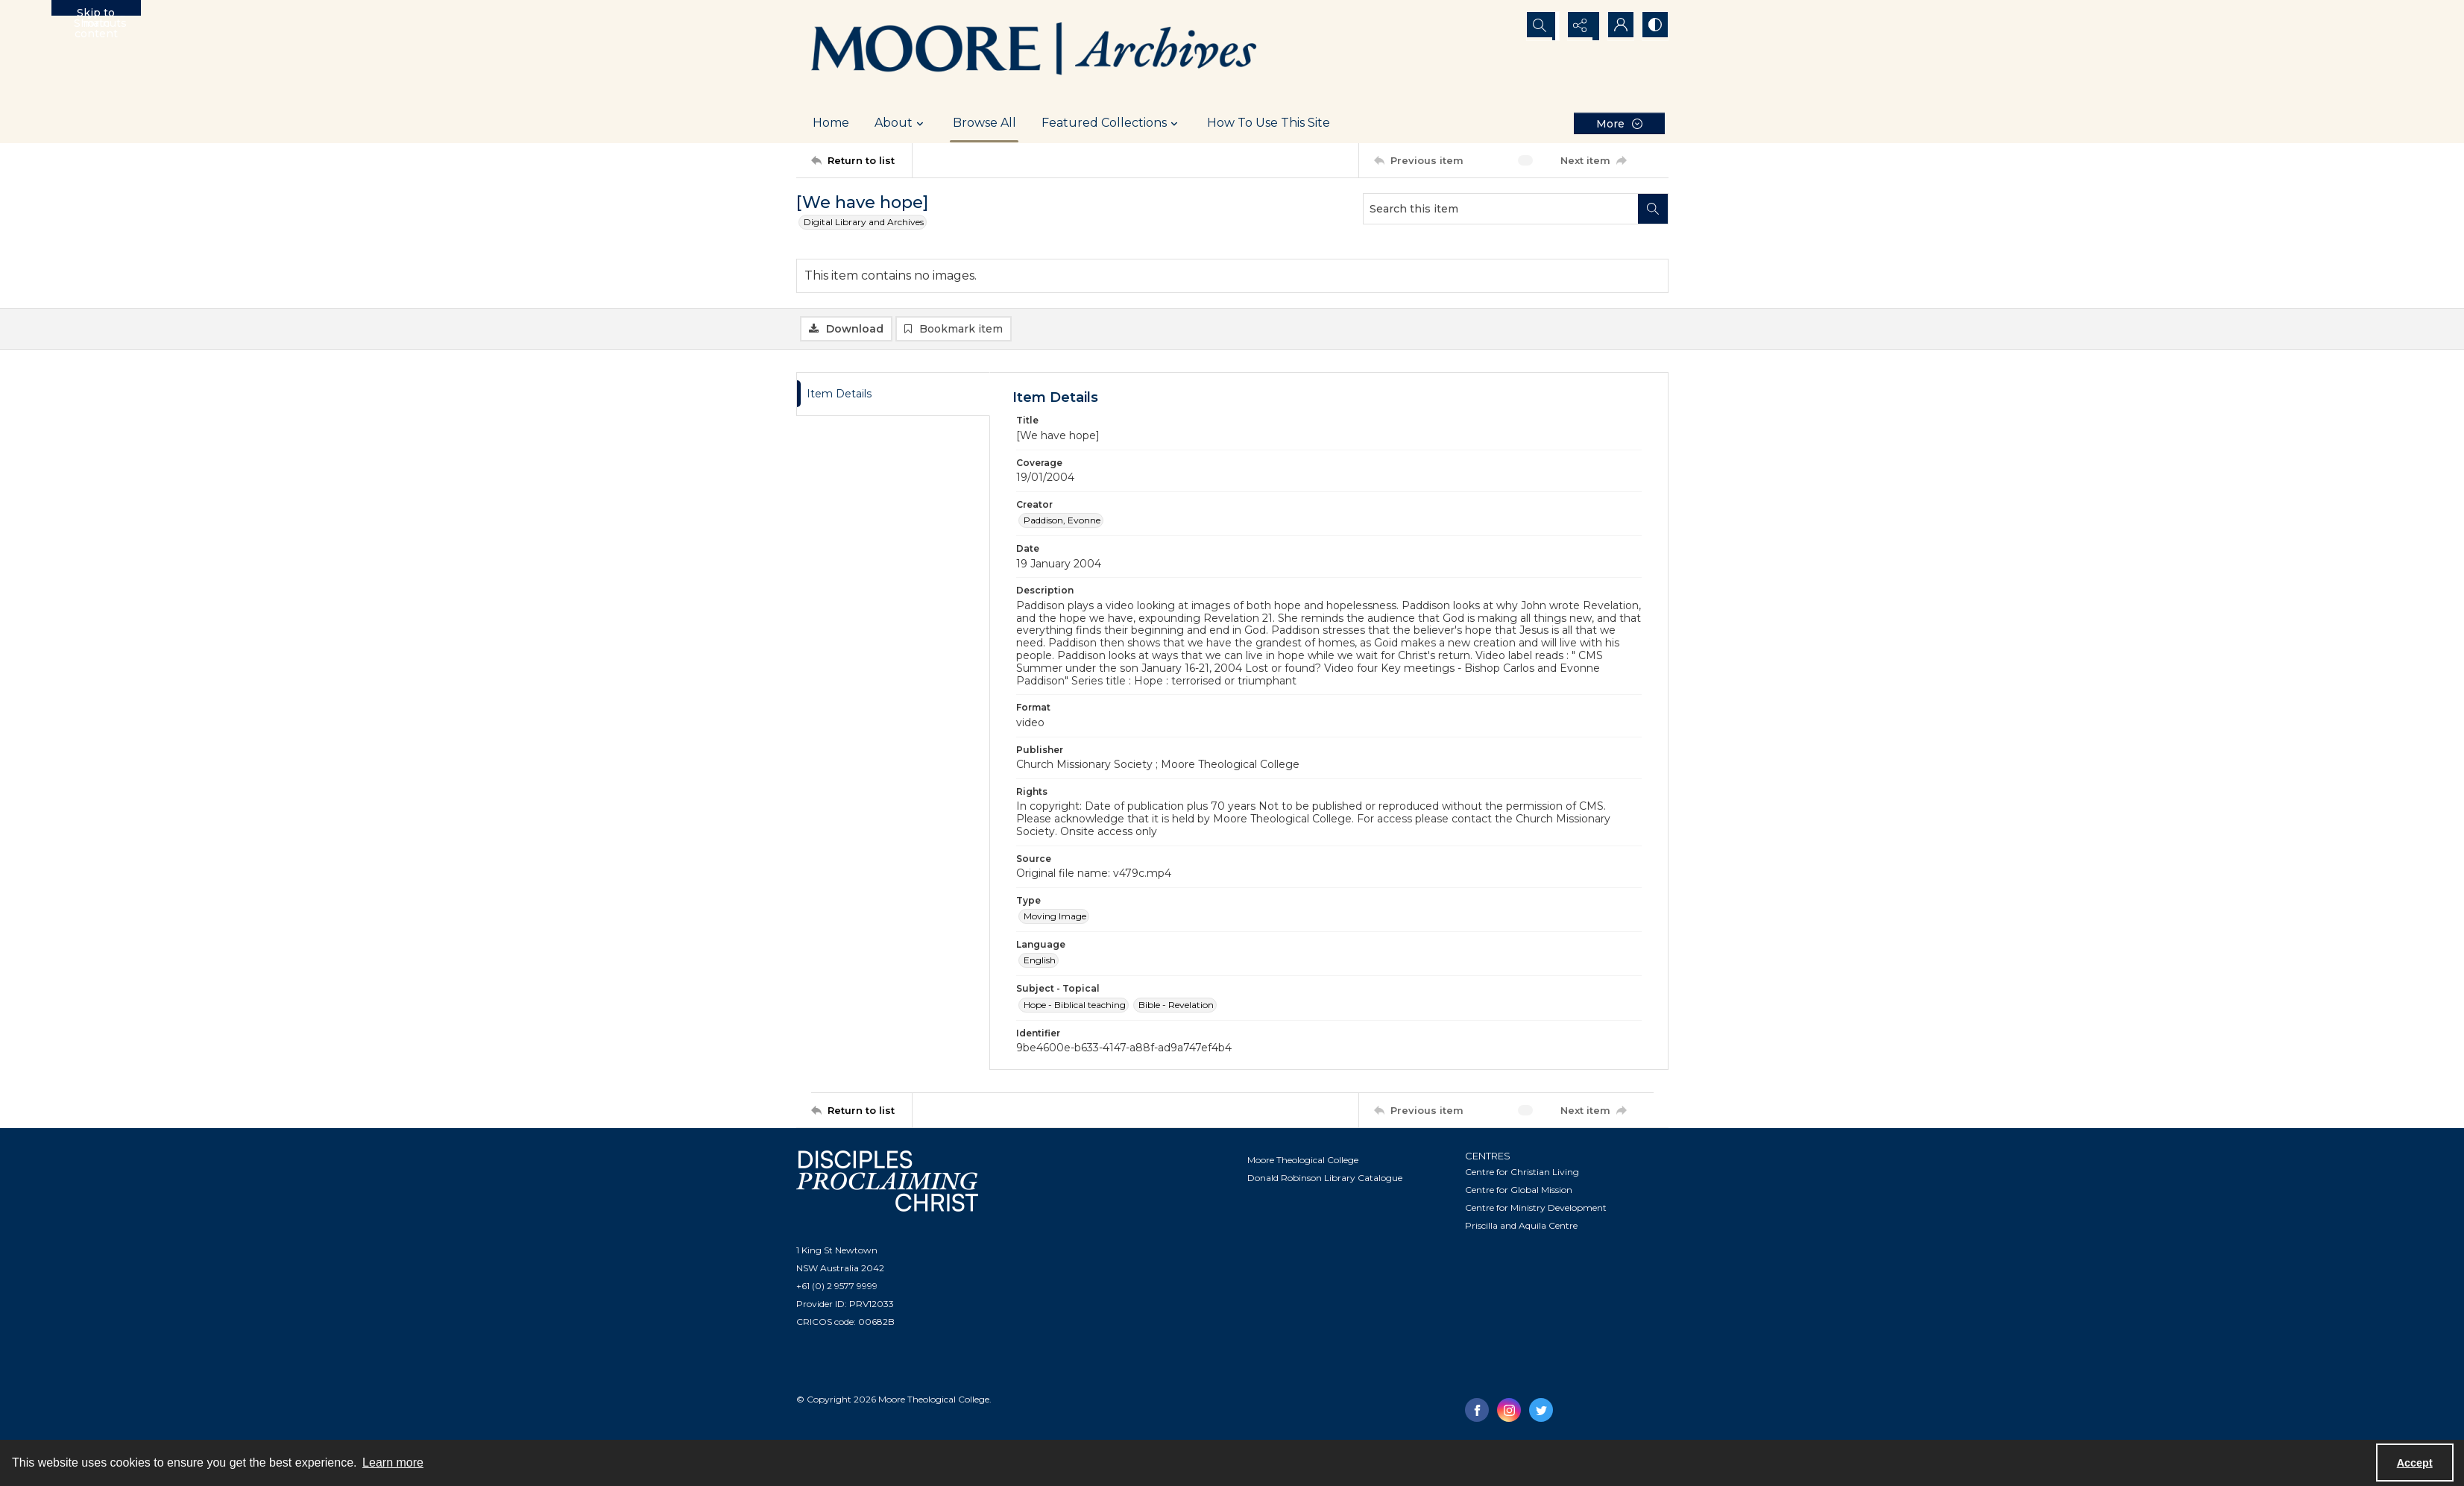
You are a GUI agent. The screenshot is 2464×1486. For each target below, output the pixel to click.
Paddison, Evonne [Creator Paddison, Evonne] (1062, 521)
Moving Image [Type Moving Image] (1055, 917)
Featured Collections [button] (1112, 123)
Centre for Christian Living (1522, 1173)
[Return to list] (861, 160)
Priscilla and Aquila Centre (1521, 1226)
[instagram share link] (1509, 1411)
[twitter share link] (1541, 1411)
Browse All (984, 123)
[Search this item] (1501, 209)
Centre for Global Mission (1518, 1191)
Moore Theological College (1302, 1161)
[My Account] (1616, 26)
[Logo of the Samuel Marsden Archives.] (1034, 51)
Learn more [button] (392, 1462)
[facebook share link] (1477, 1411)
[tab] (893, 395)
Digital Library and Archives (864, 221)
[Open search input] (1542, 26)
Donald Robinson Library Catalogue (1324, 1179)
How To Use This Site (1268, 123)
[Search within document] (1653, 209)
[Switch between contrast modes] (1653, 26)
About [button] (901, 123)
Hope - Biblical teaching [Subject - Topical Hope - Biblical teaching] (1075, 1006)
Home (831, 123)
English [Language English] (1040, 962)
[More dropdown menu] (1619, 123)
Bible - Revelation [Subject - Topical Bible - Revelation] (1176, 1006)
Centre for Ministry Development (1536, 1209)
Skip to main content (96, 11)
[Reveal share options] (1579, 26)
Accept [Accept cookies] (2415, 1463)
